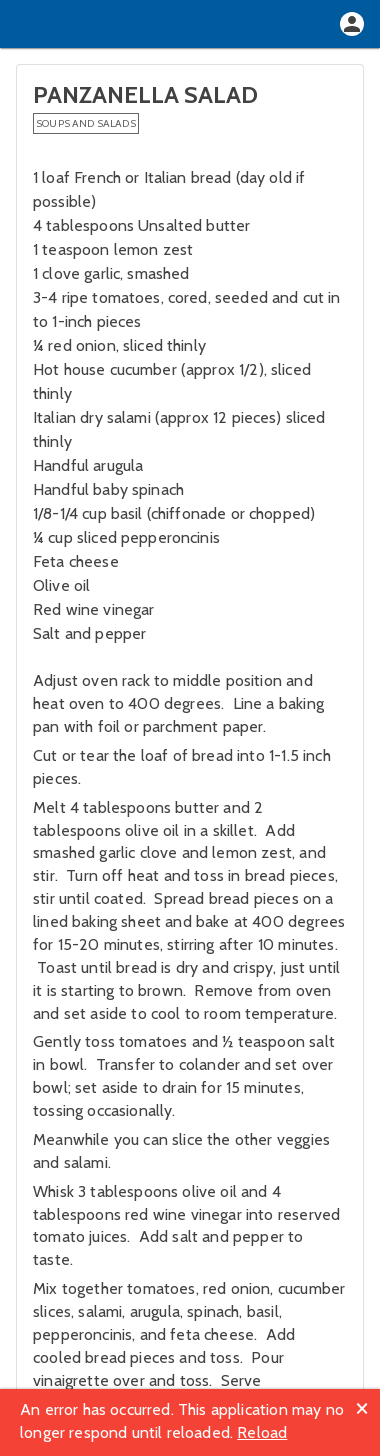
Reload (262, 1432)
